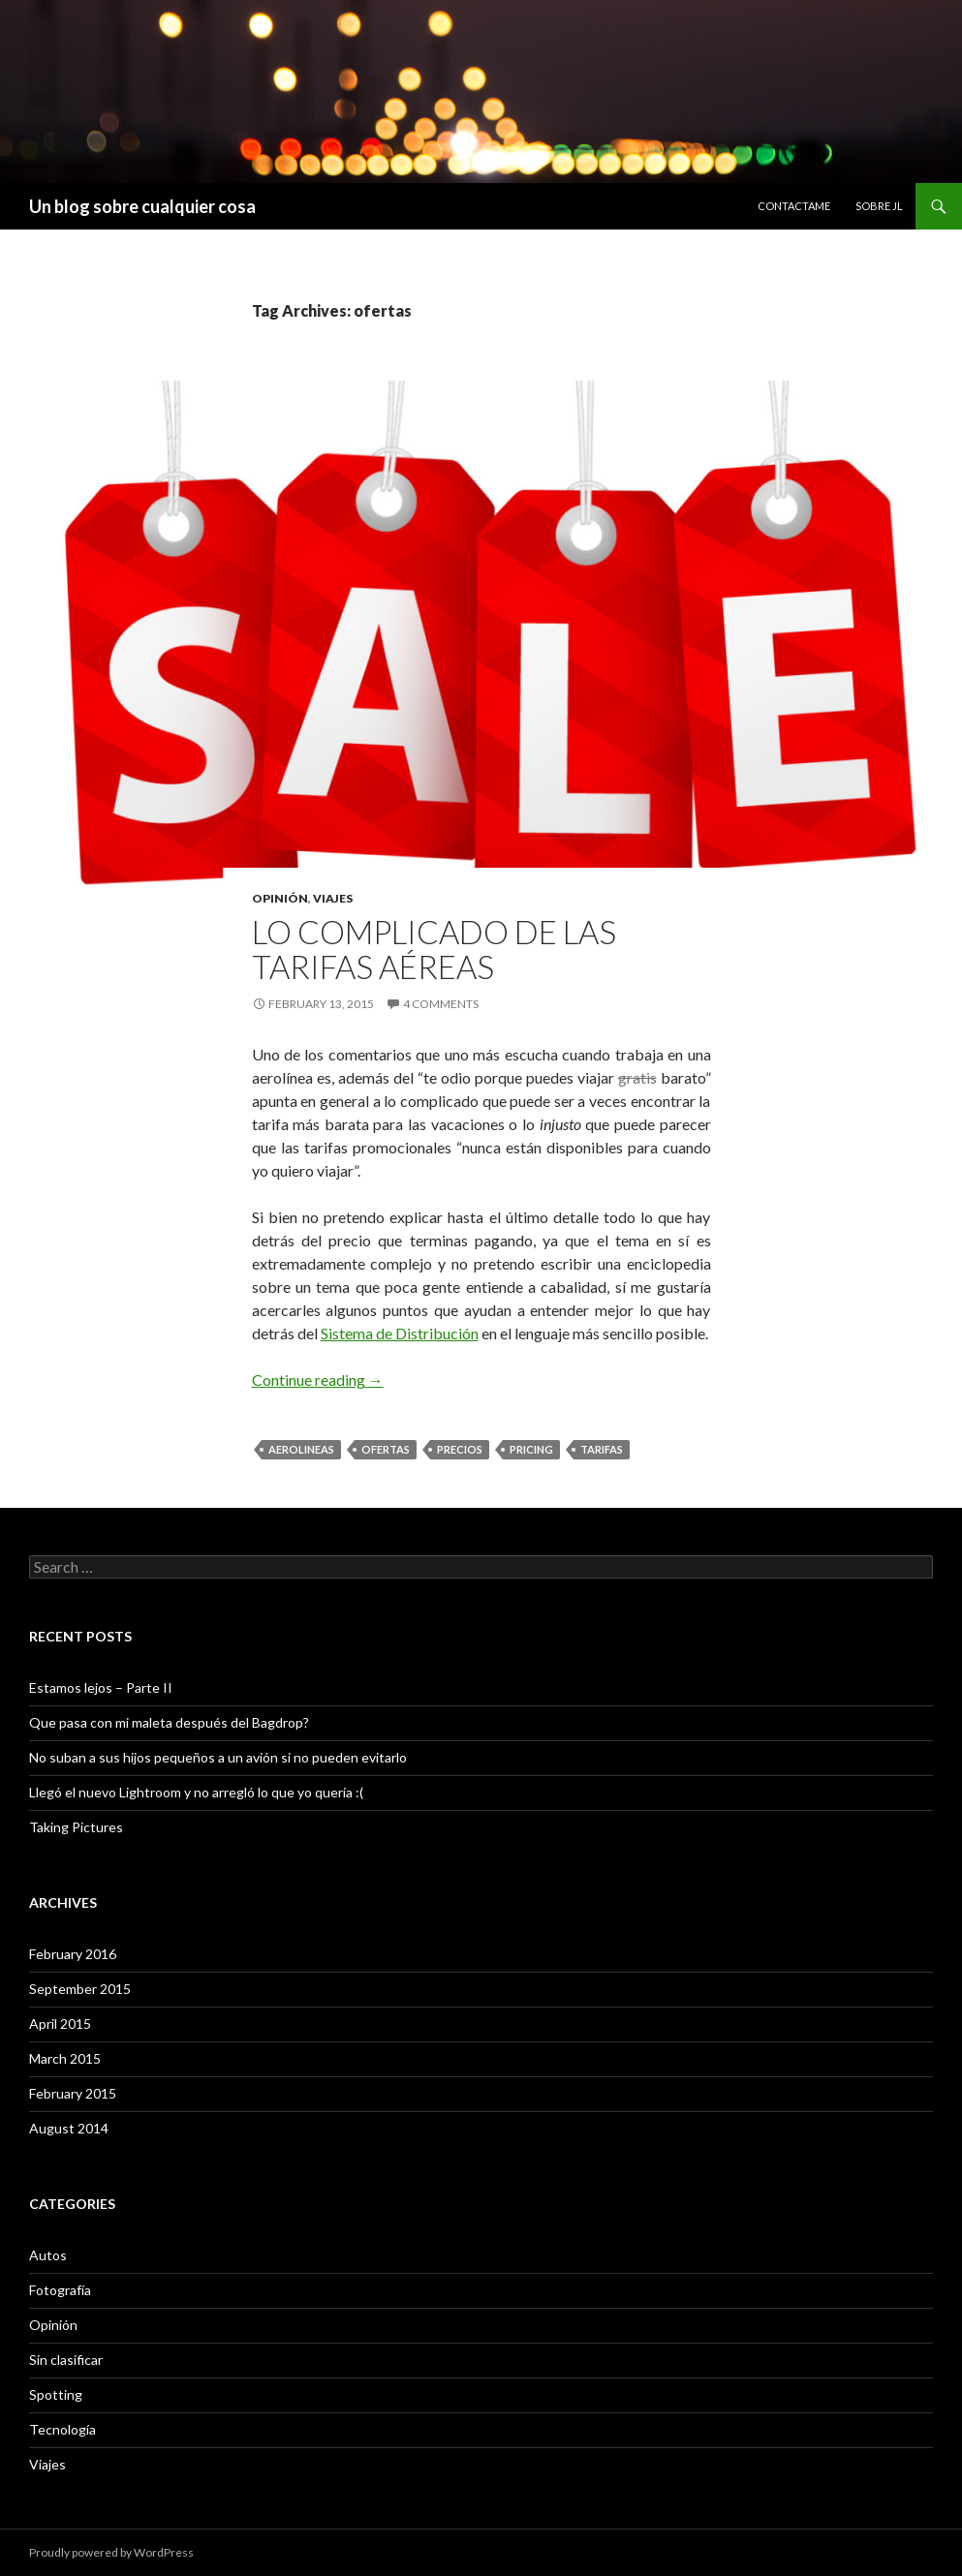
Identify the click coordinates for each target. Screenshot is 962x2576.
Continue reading (318, 1379)
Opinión (280, 898)
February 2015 (72, 2093)
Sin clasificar (66, 2359)
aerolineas (301, 1449)
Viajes (333, 898)
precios (459, 1449)
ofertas (385, 1449)
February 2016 (72, 1954)
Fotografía (60, 2290)
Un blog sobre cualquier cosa (142, 206)
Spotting (55, 2394)
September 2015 (80, 1988)
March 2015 (65, 2058)
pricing (531, 1449)
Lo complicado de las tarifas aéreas (434, 949)
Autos (48, 2255)
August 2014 (69, 2128)
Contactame (794, 205)
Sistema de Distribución (400, 1333)
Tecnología (62, 2429)
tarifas (601, 1449)
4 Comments (441, 1004)
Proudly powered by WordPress (111, 2552)
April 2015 (60, 2023)
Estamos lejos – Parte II (100, 1687)
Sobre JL (879, 205)
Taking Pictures (76, 1827)
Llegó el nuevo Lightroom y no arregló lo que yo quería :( (196, 1792)
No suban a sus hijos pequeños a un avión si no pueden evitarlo (218, 1757)
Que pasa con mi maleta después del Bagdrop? (169, 1722)
